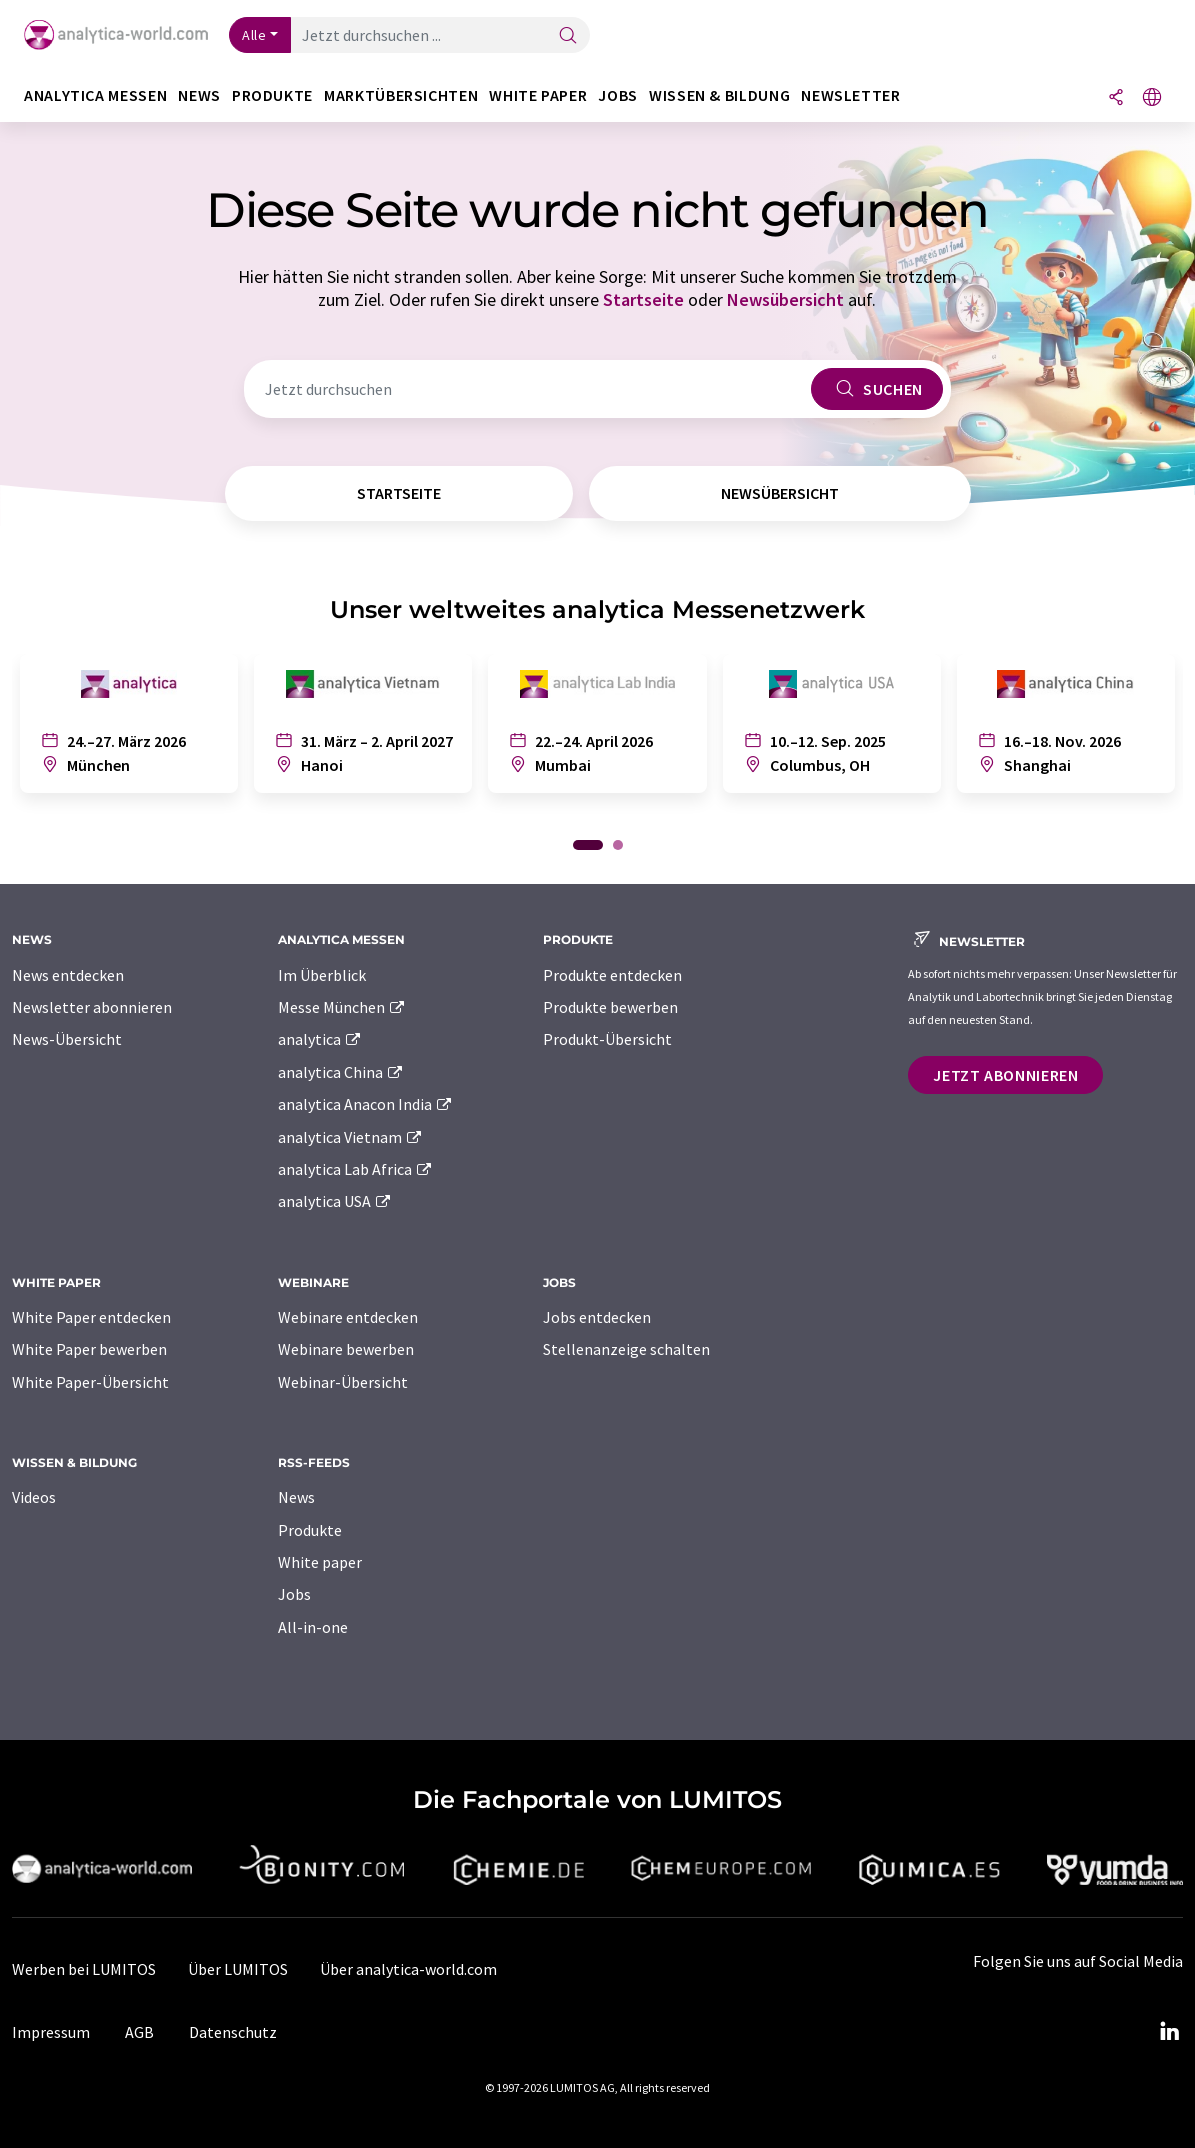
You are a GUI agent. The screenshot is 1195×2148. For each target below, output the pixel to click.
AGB (139, 2032)
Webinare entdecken (348, 1317)
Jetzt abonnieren (1005, 1075)
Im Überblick (322, 975)
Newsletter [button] (850, 95)
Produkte (310, 1530)
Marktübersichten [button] (401, 95)
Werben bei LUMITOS (84, 1969)
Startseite (643, 299)
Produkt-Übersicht (607, 1039)
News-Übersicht (67, 1039)
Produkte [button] (272, 95)
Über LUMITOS (238, 1969)
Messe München (342, 1007)
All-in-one (313, 1627)
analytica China (341, 1072)
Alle (254, 35)
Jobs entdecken (597, 1317)
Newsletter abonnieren (92, 1007)
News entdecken (68, 975)
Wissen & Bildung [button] (719, 95)
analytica (320, 1039)
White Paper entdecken (91, 1317)
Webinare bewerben (346, 1349)
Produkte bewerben (610, 1007)
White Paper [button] (538, 95)
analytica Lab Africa (356, 1169)
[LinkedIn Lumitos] (1169, 2032)
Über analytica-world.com (408, 1969)
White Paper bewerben (89, 1349)
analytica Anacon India (366, 1104)
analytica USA (335, 1201)
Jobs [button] (618, 95)
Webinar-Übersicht (343, 1382)
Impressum (51, 2032)
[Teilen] (1116, 98)
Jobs (294, 1594)
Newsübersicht (785, 299)
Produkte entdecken (612, 975)
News (296, 1497)
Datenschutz (233, 2032)
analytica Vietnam (351, 1137)
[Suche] (568, 36)
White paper (320, 1562)
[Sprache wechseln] (1152, 98)
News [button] (199, 95)
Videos (34, 1497)
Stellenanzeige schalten (626, 1349)
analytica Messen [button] (95, 95)
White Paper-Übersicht (90, 1382)
